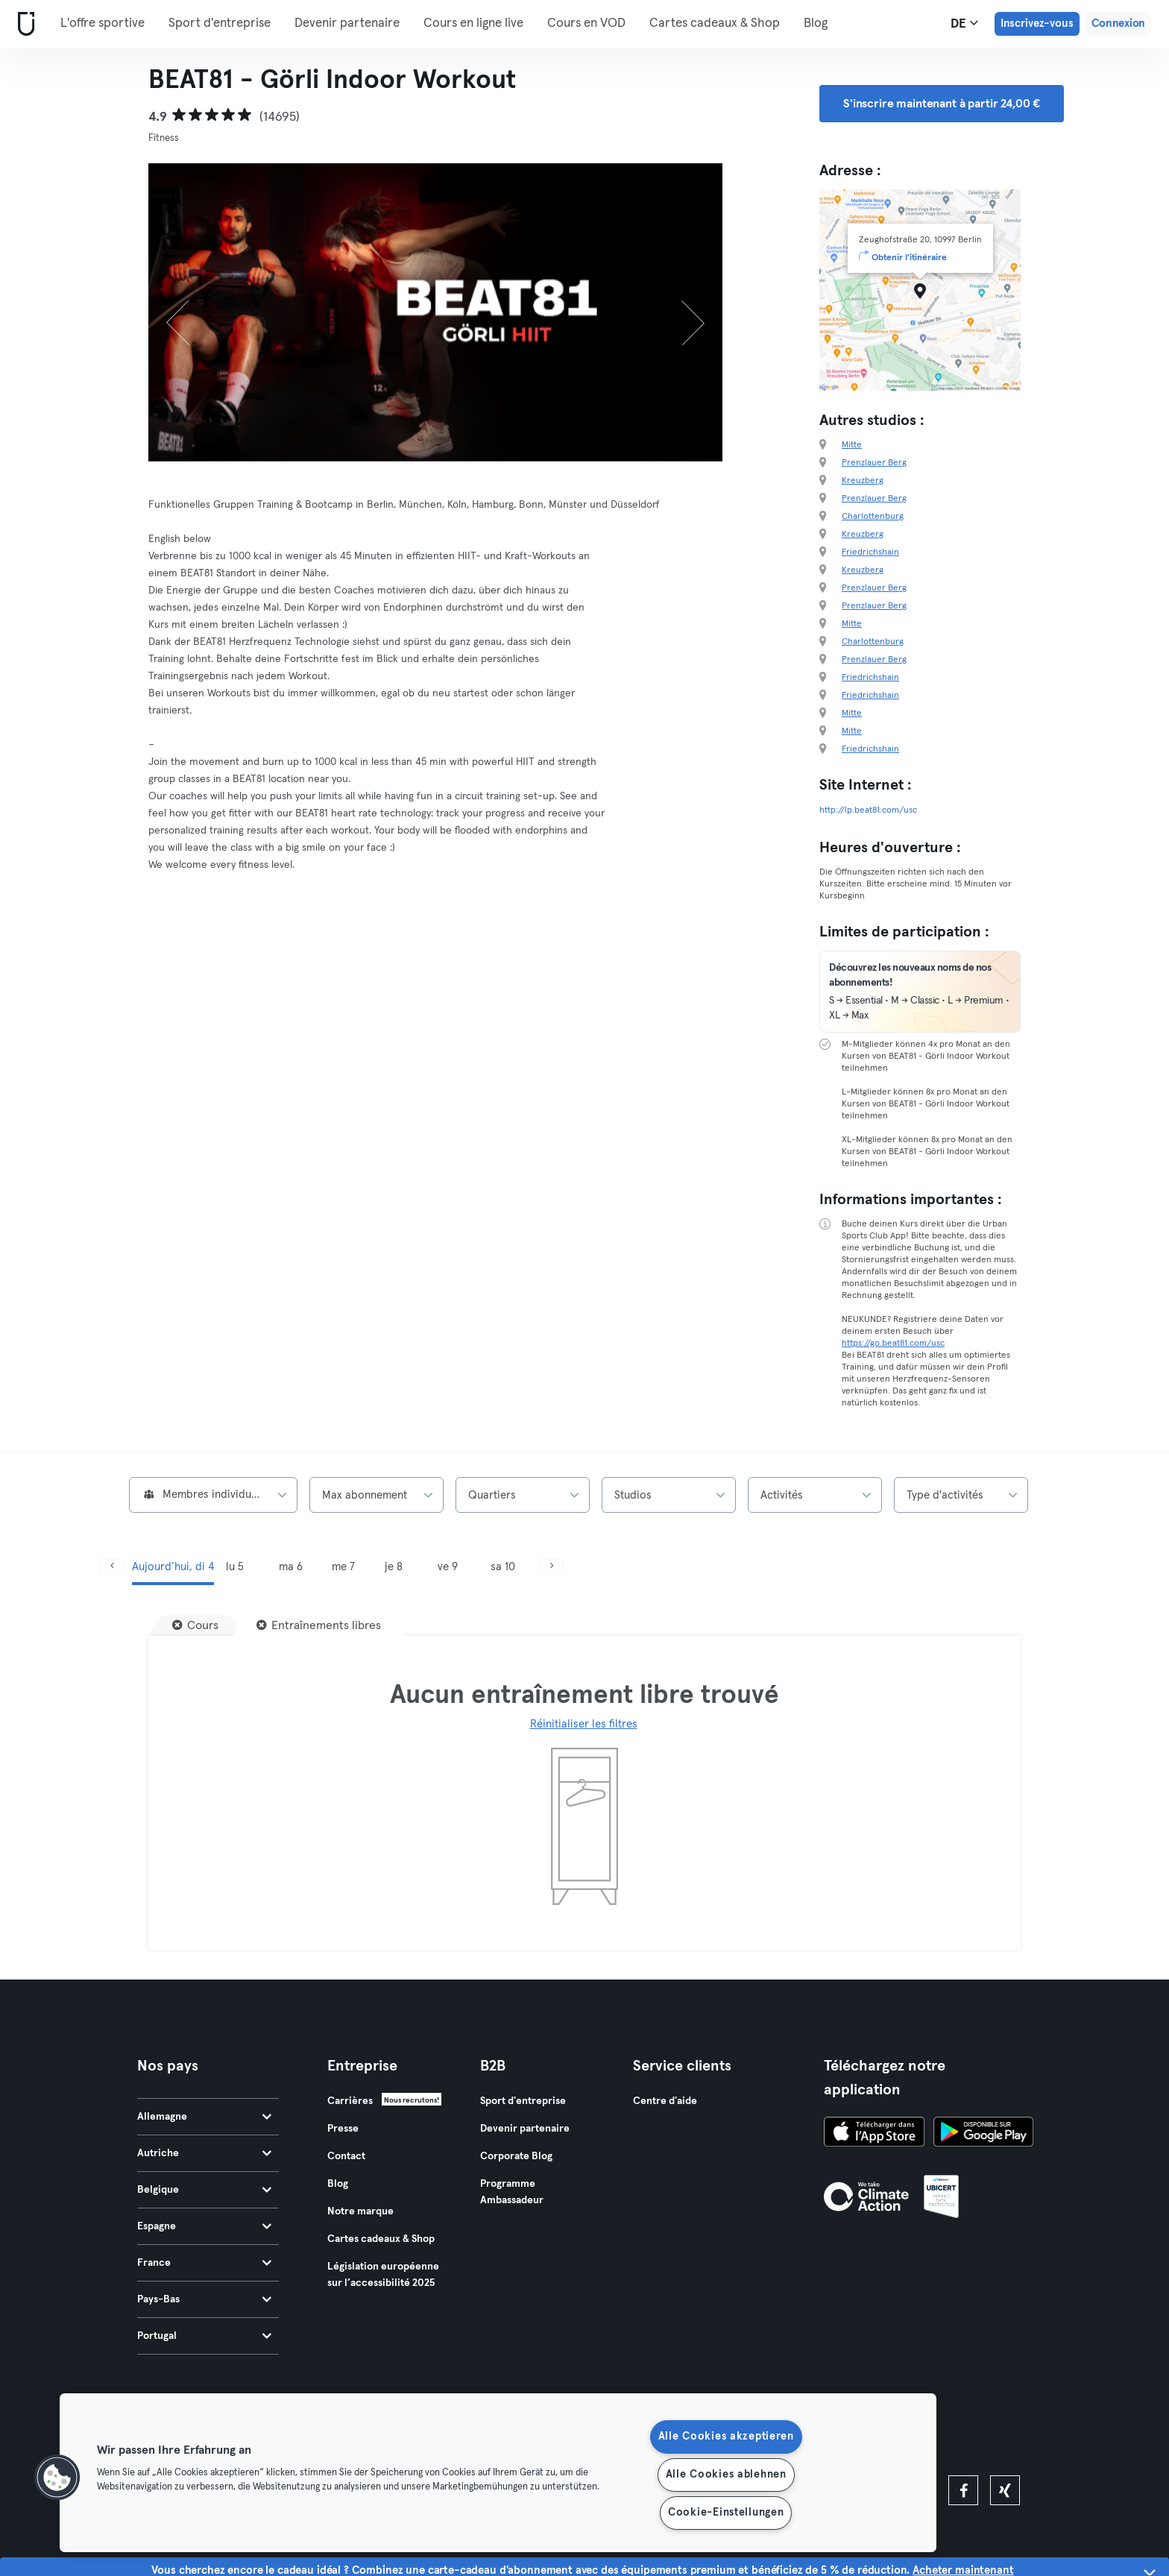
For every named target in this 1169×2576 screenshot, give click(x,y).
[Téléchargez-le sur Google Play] (983, 2134)
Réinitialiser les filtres (583, 1724)
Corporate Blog (516, 2156)
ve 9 (448, 1566)
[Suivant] (680, 312)
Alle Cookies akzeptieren (726, 2436)
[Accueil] (23, 24)
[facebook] (963, 2490)
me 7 (343, 1566)
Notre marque (360, 2211)
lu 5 (235, 1566)
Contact (346, 2156)
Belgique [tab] (204, 2190)
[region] (498, 2472)
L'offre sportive (102, 23)
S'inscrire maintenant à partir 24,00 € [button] (941, 104)
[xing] (1005, 2490)
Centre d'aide (665, 2101)
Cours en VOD (586, 23)
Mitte (852, 445)
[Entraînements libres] (319, 1625)
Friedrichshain (870, 552)
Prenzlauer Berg (874, 463)
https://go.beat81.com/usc (893, 1343)
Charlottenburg (873, 516)
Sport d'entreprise (219, 23)
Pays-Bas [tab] (204, 2299)
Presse (343, 2128)
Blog (816, 23)
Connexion (1118, 23)
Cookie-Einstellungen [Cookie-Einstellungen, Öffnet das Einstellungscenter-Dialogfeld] (726, 2512)
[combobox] (213, 1495)
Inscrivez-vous (1037, 23)
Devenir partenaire (347, 23)
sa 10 (503, 1566)
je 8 (394, 1566)
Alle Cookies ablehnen (726, 2474)
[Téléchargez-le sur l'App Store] (874, 2134)
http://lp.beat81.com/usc (868, 810)
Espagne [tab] (204, 2226)
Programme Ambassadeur (511, 2192)
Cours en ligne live (473, 23)
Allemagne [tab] (204, 2117)
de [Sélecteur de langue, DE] (964, 23)
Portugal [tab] (204, 2336)
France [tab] (204, 2263)
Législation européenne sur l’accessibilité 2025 (383, 2274)
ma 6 (291, 1566)
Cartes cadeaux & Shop (714, 23)
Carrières (350, 2101)
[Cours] (195, 1625)
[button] (57, 2477)
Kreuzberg (862, 480)
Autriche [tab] (204, 2153)
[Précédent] (191, 312)
